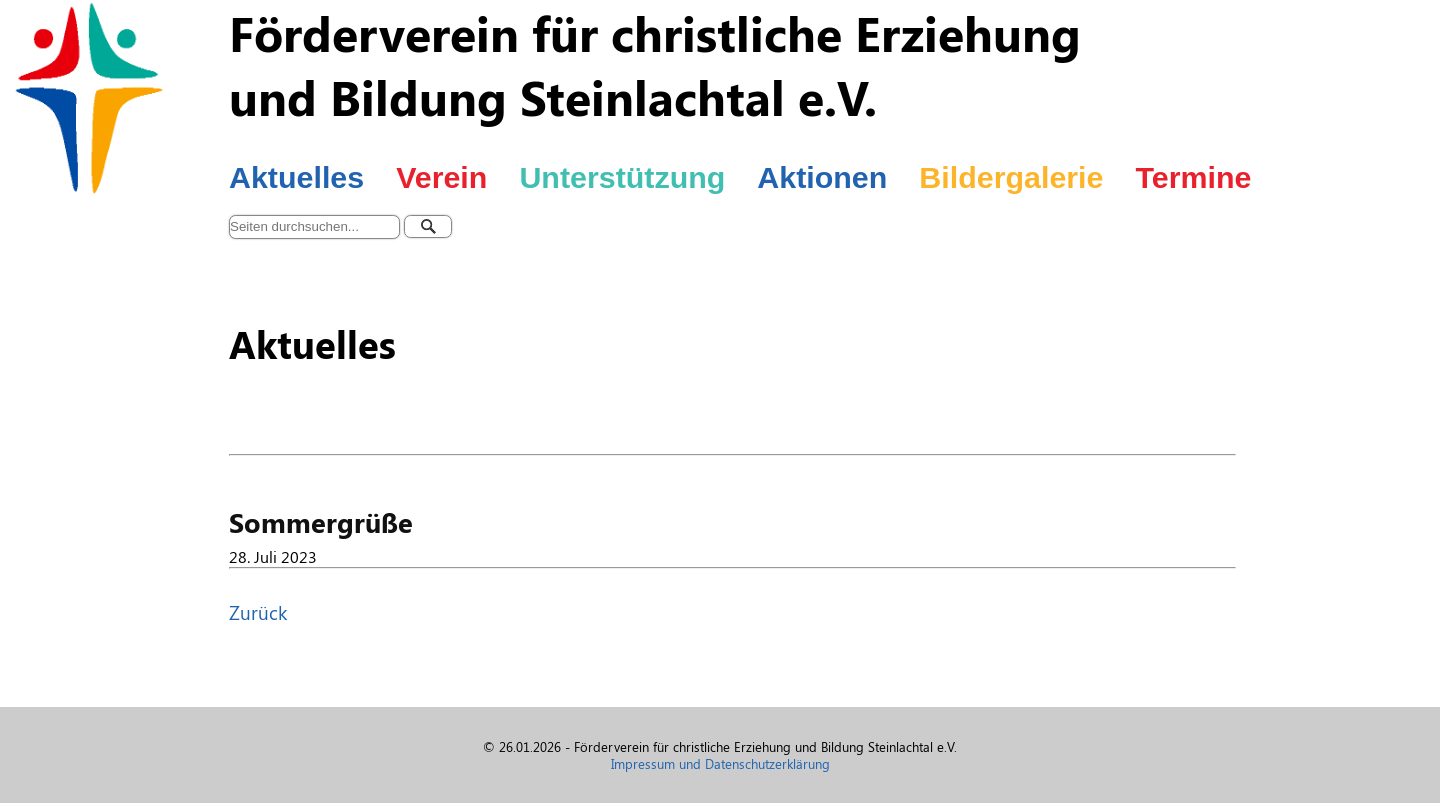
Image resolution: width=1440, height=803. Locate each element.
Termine (1193, 177)
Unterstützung (622, 177)
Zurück (258, 612)
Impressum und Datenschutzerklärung (720, 763)
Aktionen (822, 177)
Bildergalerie (1011, 177)
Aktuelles (296, 177)
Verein (441, 177)
